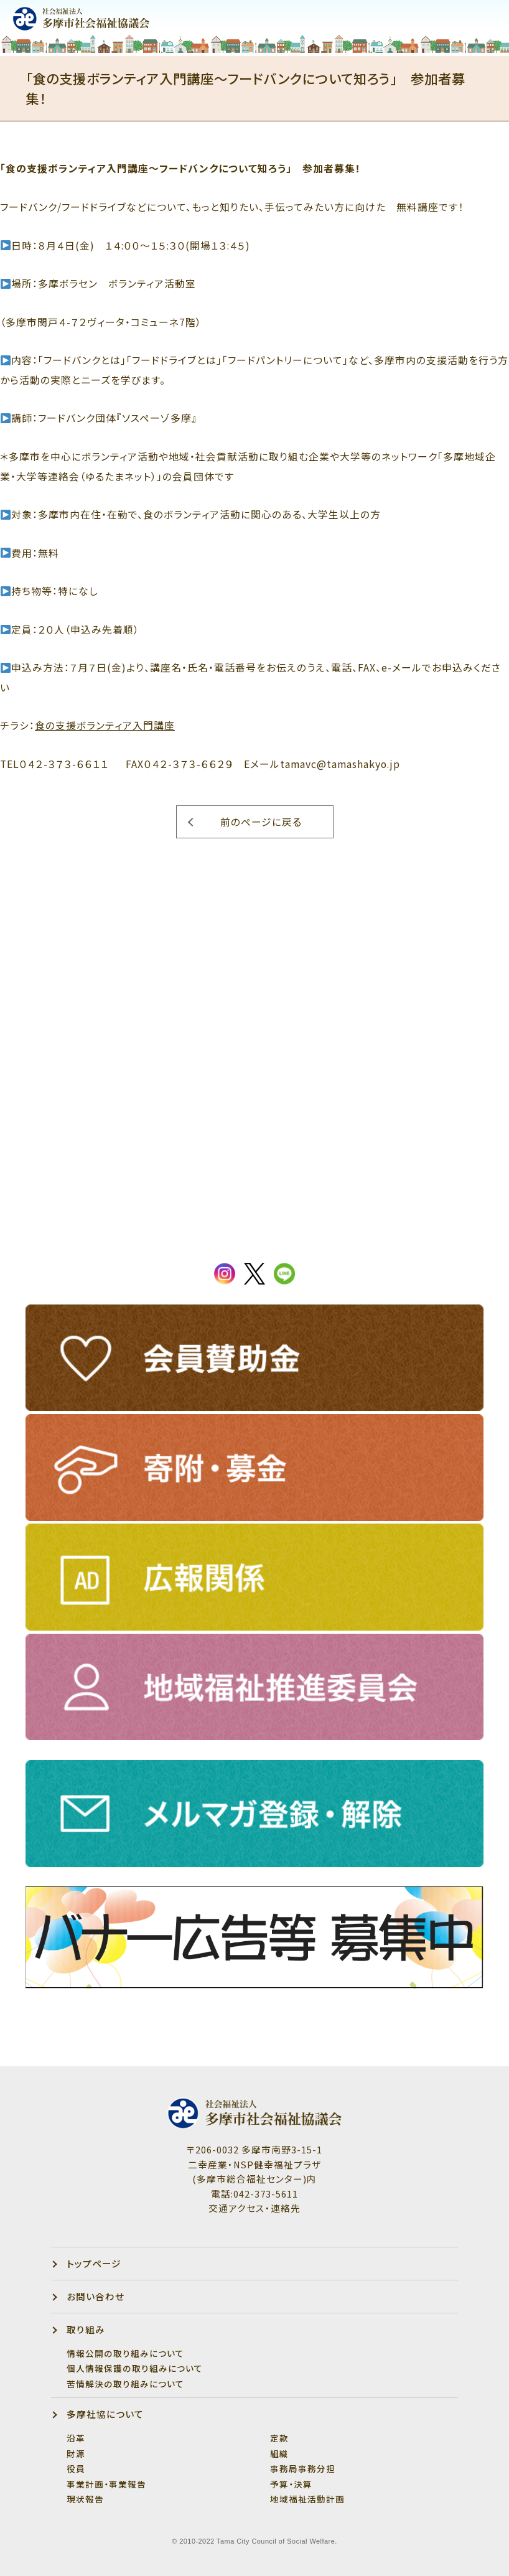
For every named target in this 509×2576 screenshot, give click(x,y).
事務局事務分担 (302, 2468)
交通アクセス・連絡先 (254, 2207)
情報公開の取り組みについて (125, 2353)
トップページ (94, 2263)
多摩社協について (105, 2413)
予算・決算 (291, 2484)
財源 (76, 2453)
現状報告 (85, 2499)
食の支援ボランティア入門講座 (105, 725)
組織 (279, 2453)
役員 (76, 2468)
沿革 (76, 2438)
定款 (279, 2438)
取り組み (86, 2329)
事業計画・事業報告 (106, 2484)
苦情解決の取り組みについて (125, 2383)
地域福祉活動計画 (307, 2499)
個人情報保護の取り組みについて (135, 2368)
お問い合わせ (95, 2296)
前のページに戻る (261, 822)
